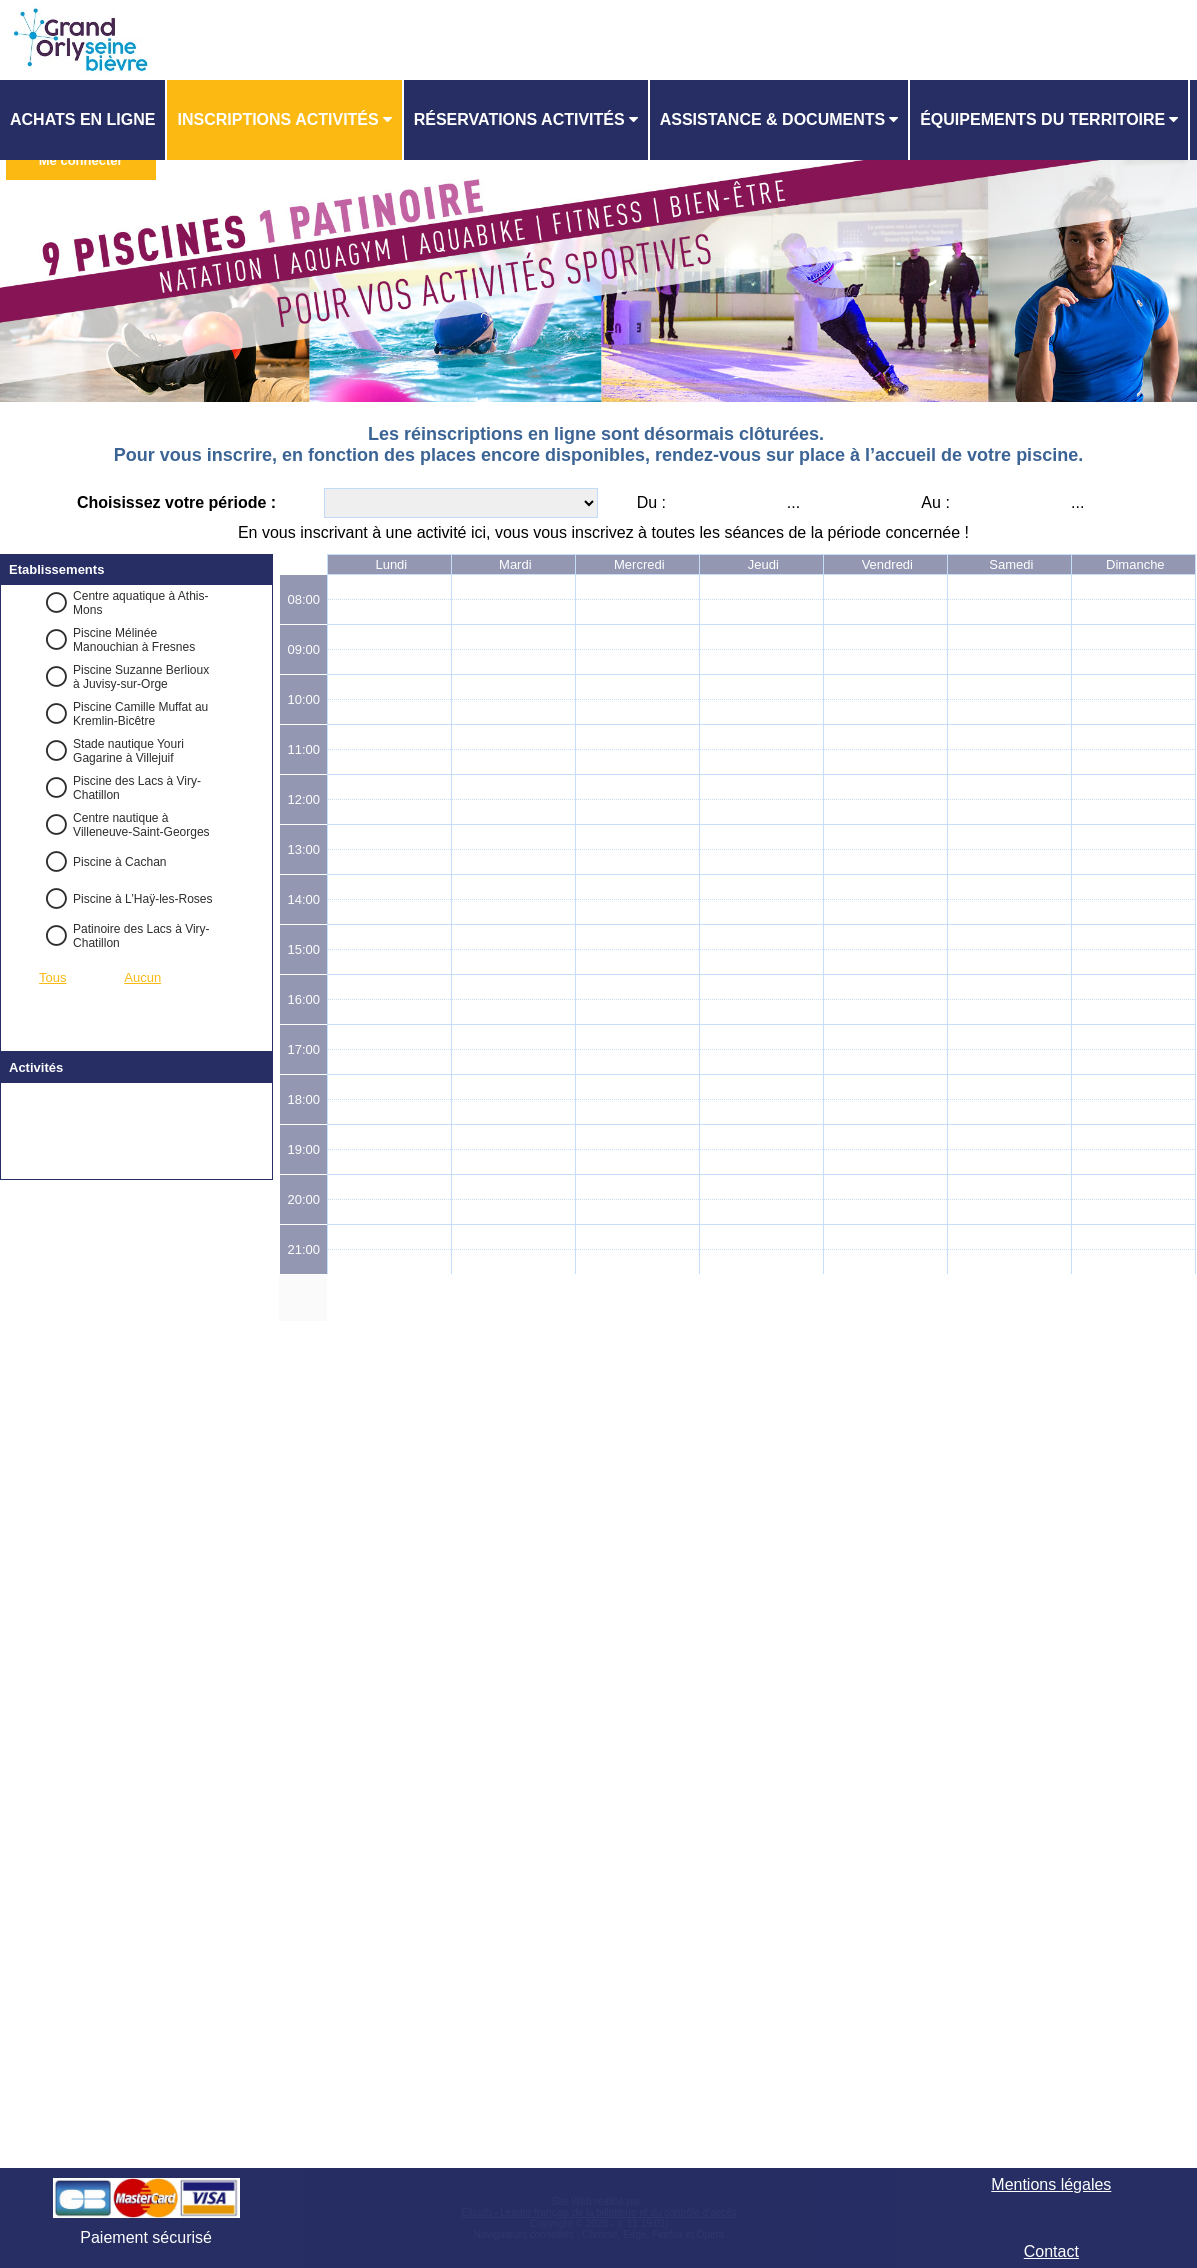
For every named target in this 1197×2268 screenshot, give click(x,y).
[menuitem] (83, 120)
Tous (52, 977)
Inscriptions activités (277, 119)
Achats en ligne (82, 119)
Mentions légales (1051, 2184)
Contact (1051, 2251)
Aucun (142, 977)
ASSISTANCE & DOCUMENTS (773, 119)
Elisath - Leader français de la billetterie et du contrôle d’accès (598, 2212)
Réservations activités (519, 119)
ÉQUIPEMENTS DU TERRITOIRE (1042, 119)
